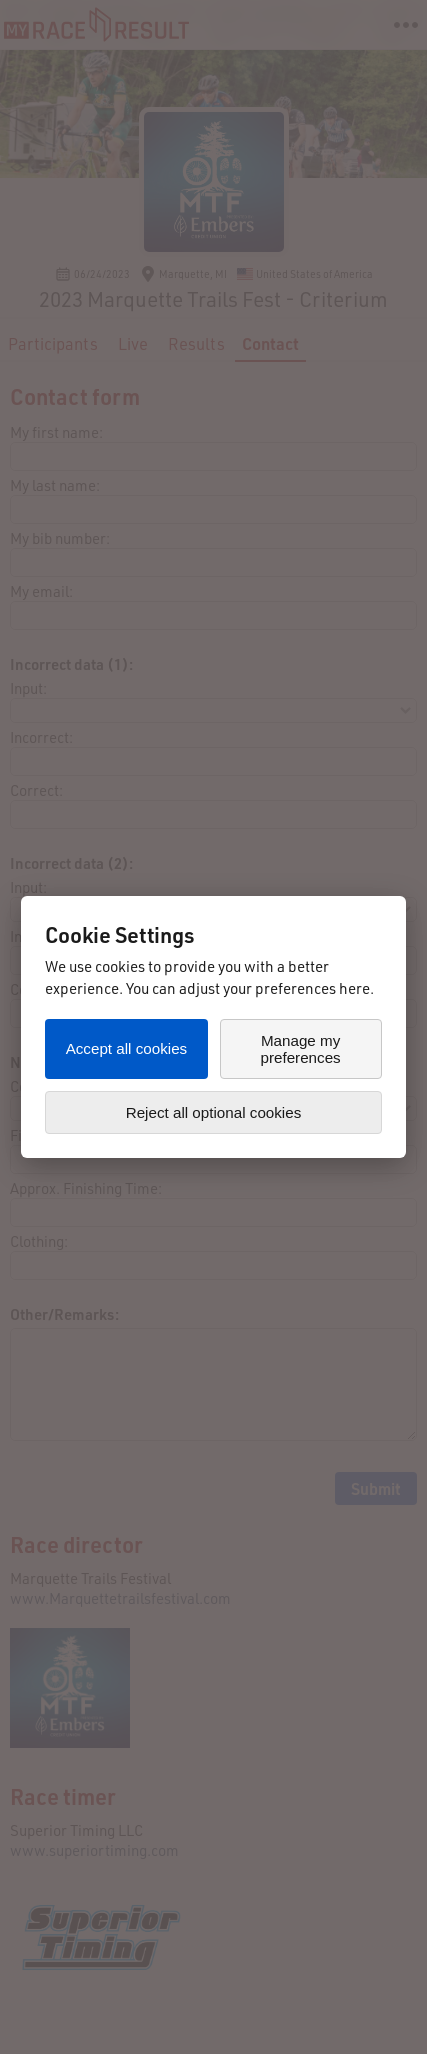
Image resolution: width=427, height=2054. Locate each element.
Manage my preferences (300, 1049)
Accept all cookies (127, 1048)
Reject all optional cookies (214, 1112)
